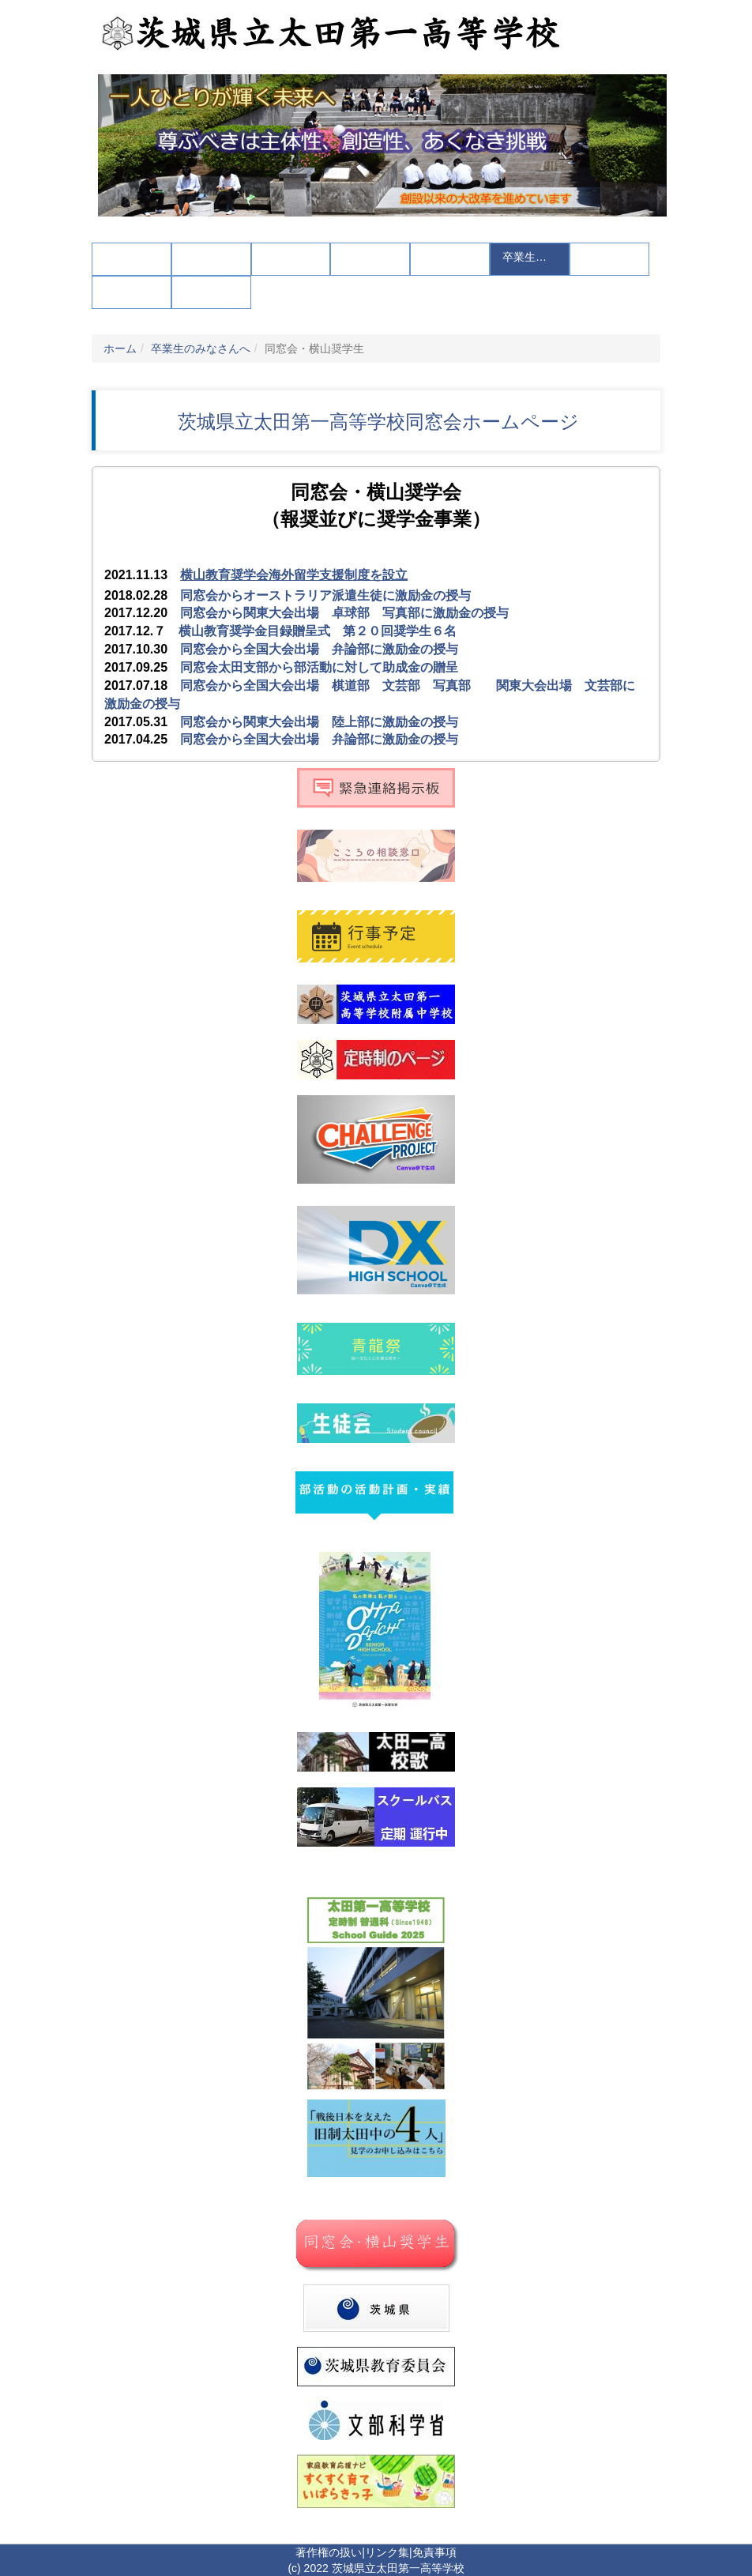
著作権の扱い (328, 2552)
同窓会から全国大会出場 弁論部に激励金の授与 (319, 649)
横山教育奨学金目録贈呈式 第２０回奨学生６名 (318, 631)
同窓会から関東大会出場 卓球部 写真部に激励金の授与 (344, 613)
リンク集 (387, 2552)
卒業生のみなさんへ (200, 348)
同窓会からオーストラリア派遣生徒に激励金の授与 (325, 595)
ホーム (120, 348)
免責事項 (434, 2552)
